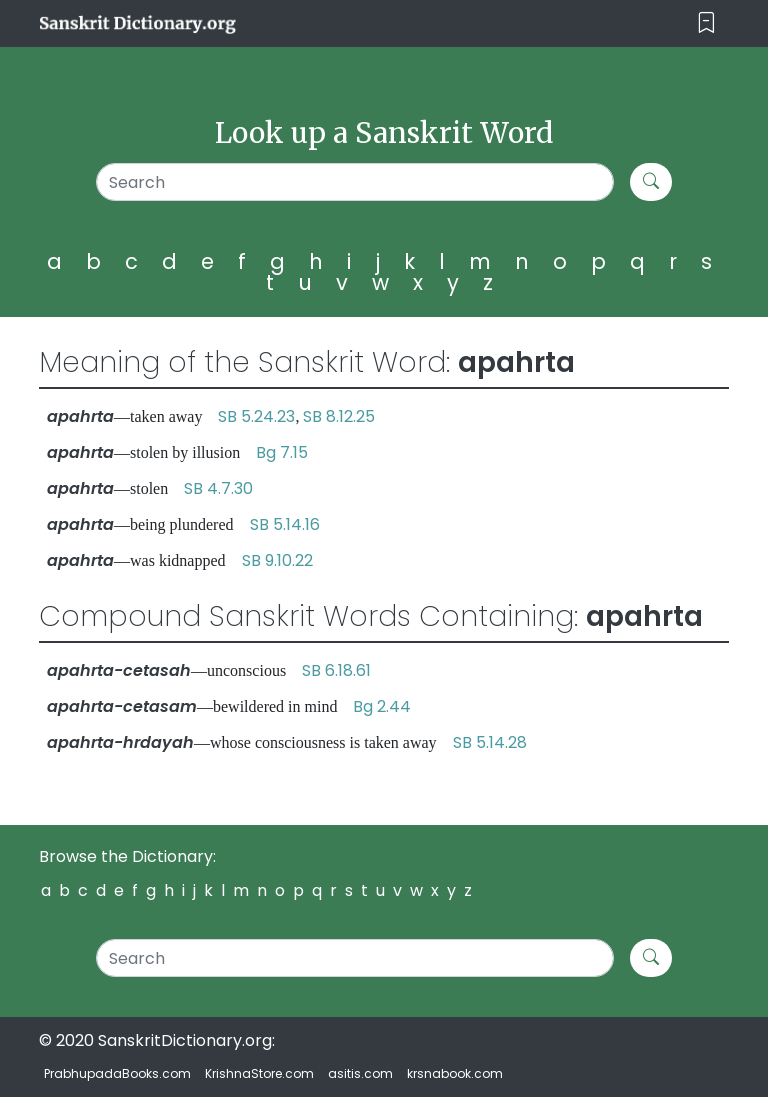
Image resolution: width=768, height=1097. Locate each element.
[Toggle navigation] (706, 23)
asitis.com (360, 1073)
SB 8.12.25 (339, 416)
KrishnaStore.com (259, 1073)
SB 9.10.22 (277, 560)
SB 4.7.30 (218, 488)
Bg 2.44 (382, 706)
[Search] (355, 182)
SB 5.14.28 (490, 742)
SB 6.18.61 (336, 670)
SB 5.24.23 (256, 416)
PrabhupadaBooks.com (117, 1073)
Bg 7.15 (282, 452)
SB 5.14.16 (285, 524)
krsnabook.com (455, 1073)
